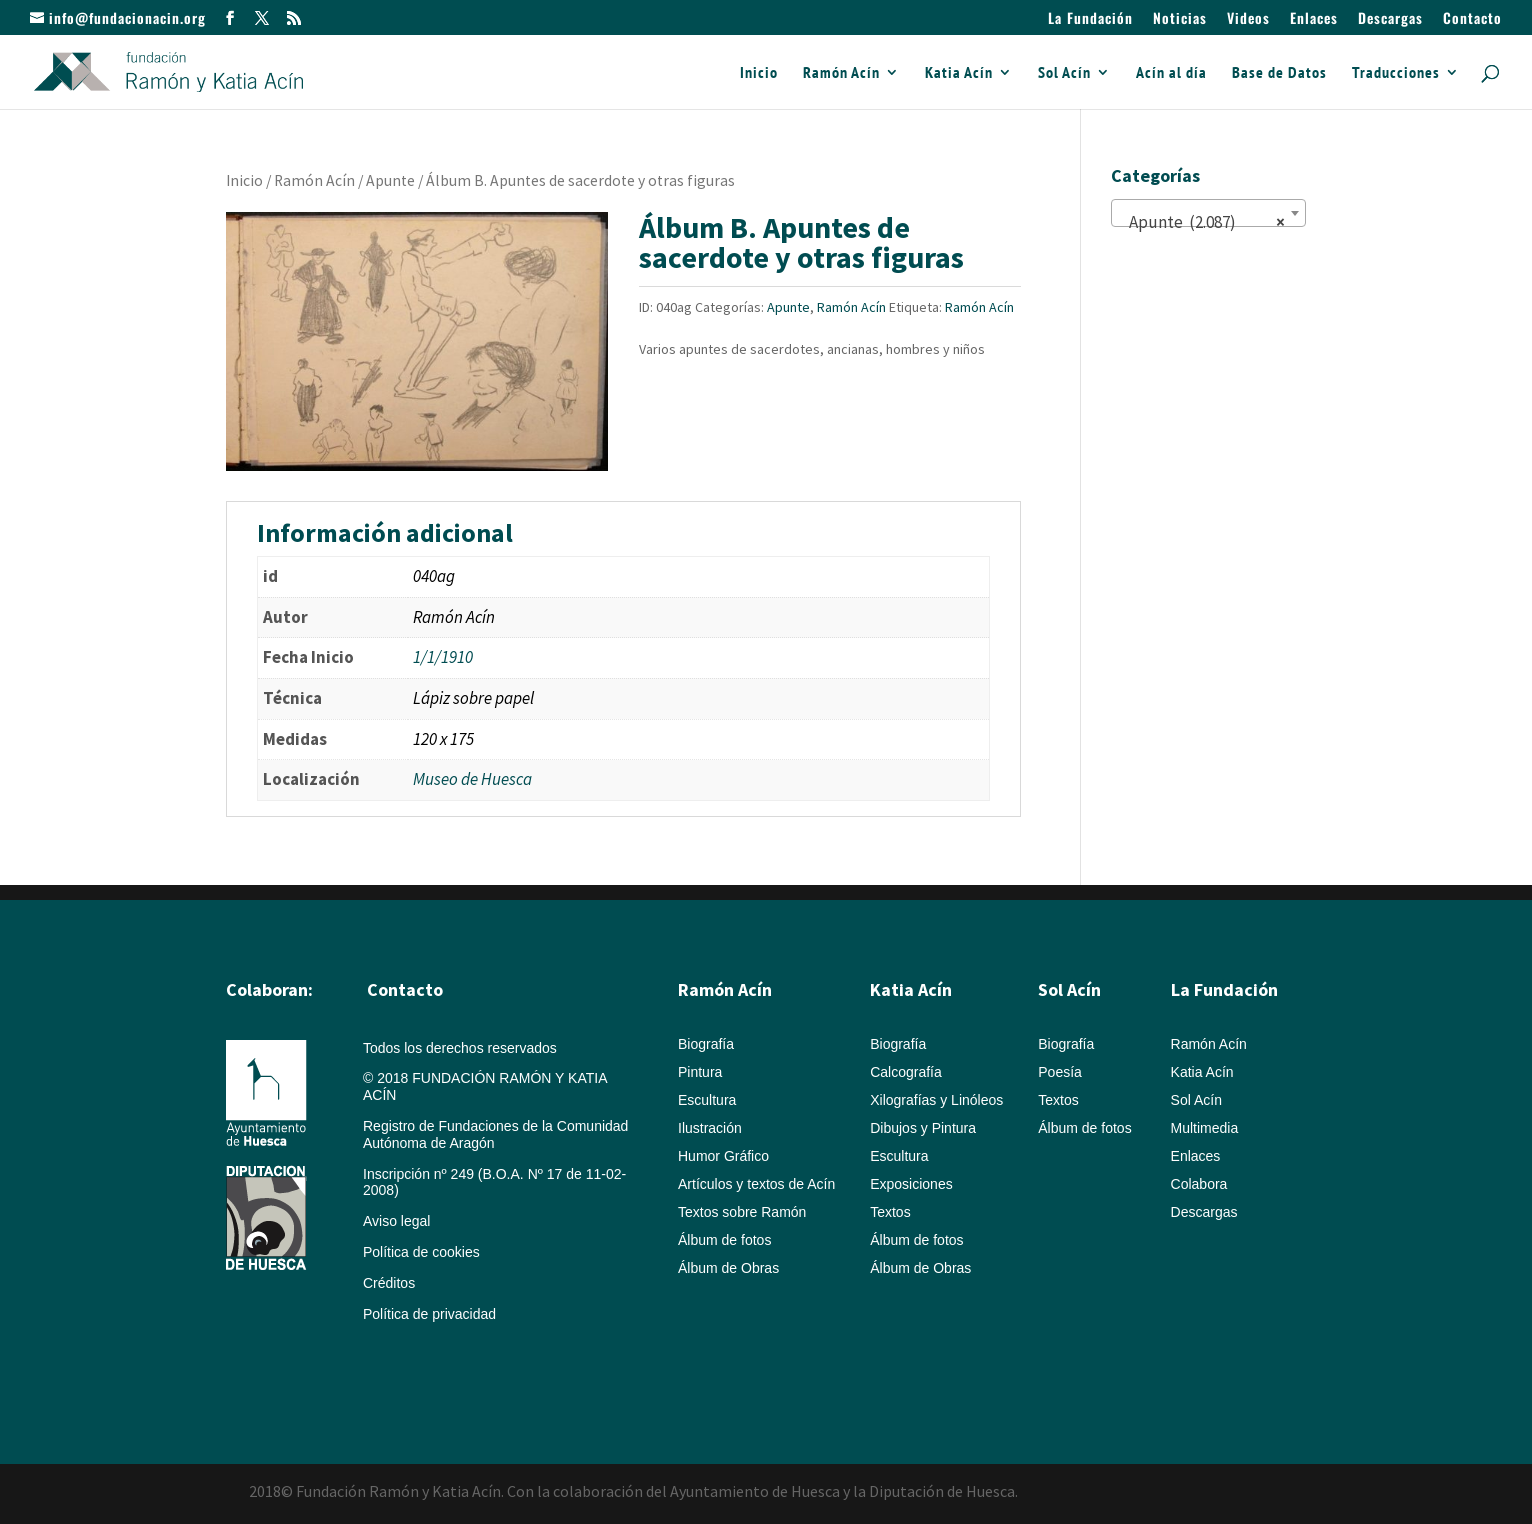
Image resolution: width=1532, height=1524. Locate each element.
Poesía (1060, 1072)
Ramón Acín (841, 73)
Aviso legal (396, 1221)
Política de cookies (421, 1252)
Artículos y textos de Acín (756, 1184)
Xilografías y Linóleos (936, 1100)
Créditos (389, 1283)
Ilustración (710, 1128)
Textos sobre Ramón (742, 1212)
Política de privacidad (429, 1314)
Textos (890, 1212)
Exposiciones (911, 1184)
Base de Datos (1279, 73)
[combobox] (1208, 213)
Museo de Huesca (472, 779)
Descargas (1390, 19)
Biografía (706, 1044)
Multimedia (1205, 1128)
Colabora (1199, 1184)
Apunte (390, 180)
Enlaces (1314, 19)
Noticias (1180, 19)
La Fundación (1090, 19)
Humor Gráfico (723, 1156)
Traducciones (1396, 73)
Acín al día (1171, 73)
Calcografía (906, 1072)
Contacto (1472, 19)
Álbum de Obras (728, 1268)
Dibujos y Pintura (923, 1128)
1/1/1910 (443, 657)
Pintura (700, 1072)
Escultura (707, 1100)
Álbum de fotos (724, 1240)
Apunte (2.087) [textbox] (1202, 222)
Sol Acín (1064, 73)
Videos (1248, 19)
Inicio (759, 73)
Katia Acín (959, 73)
